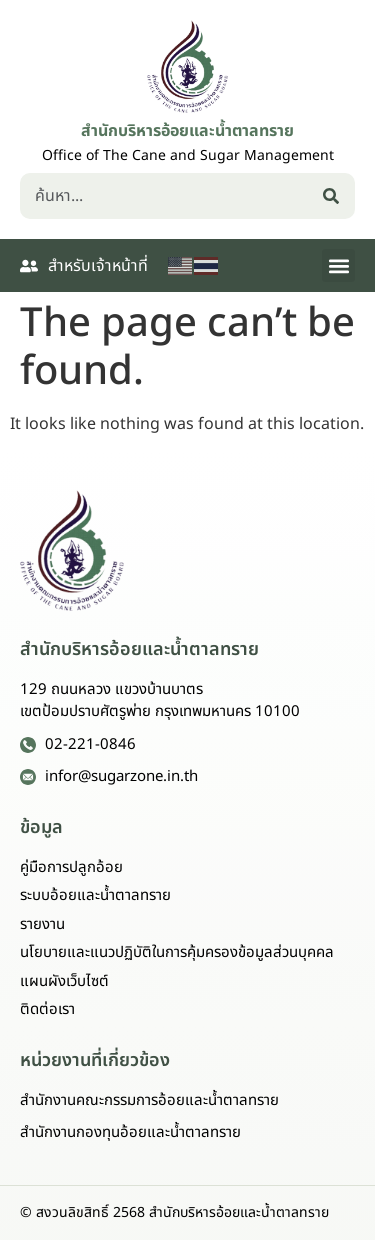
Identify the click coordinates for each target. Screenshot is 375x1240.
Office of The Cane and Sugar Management (188, 155)
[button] (338, 265)
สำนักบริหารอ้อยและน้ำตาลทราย (187, 131)
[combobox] (167, 196)
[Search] (335, 196)
